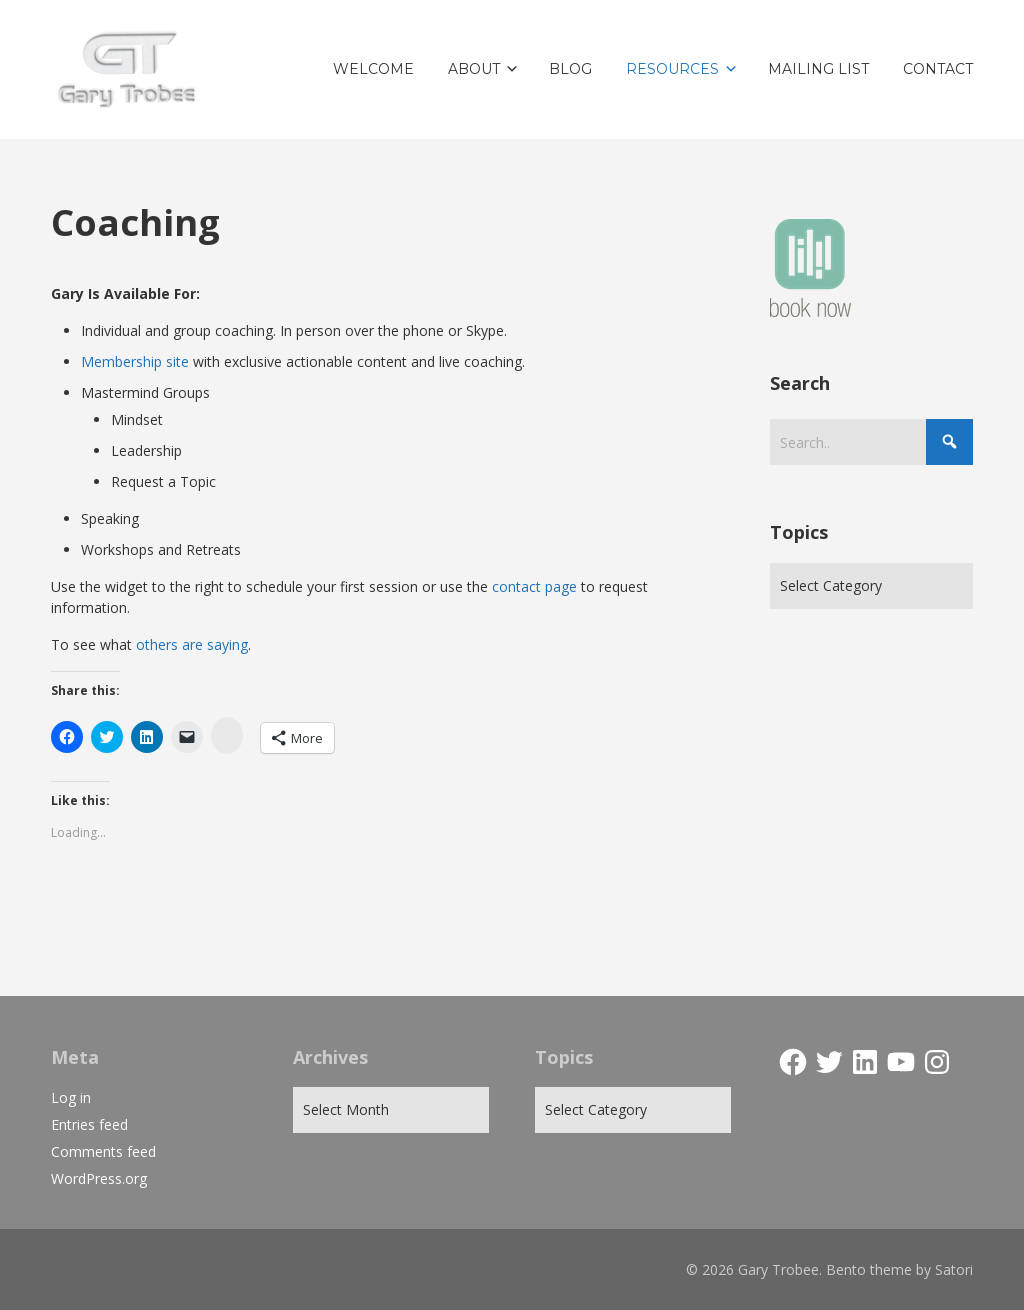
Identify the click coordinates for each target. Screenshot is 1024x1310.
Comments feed (103, 1151)
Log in (71, 1097)
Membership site (135, 361)
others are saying (192, 644)
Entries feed (89, 1124)
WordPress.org (99, 1178)
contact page (534, 586)
